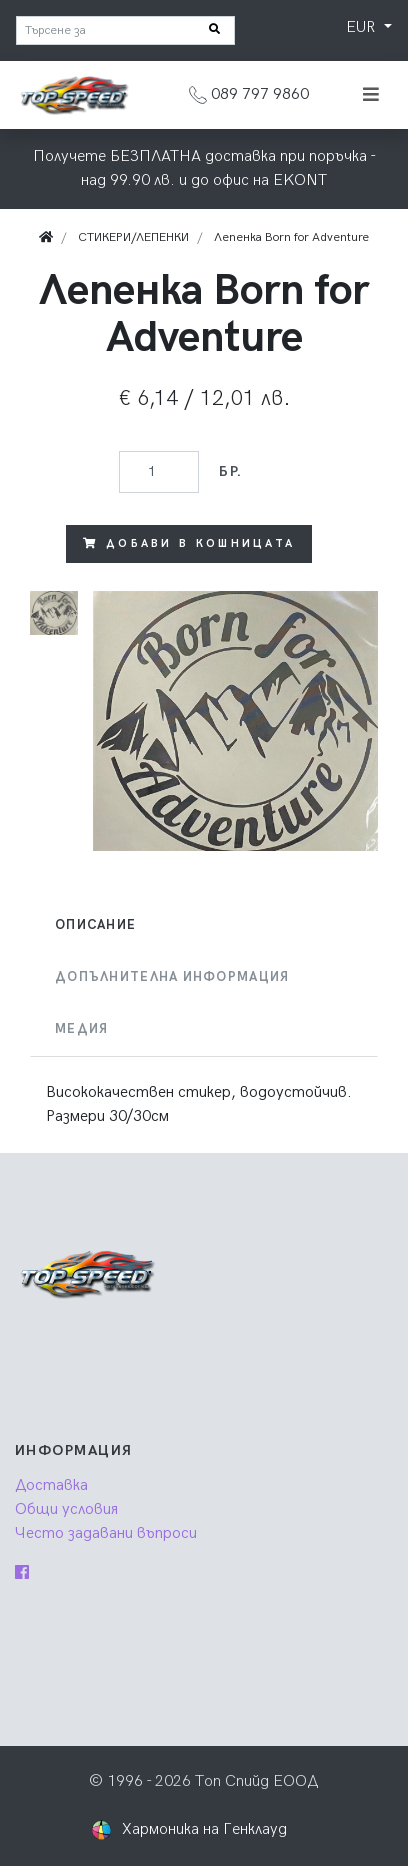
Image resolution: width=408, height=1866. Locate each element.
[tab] (204, 925)
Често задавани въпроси (106, 1533)
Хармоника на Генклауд (204, 1829)
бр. (230, 471)
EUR (362, 27)
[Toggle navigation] (371, 95)
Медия (81, 1029)
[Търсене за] (125, 30)
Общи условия (66, 1509)
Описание (95, 925)
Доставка (51, 1485)
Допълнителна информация (172, 977)
